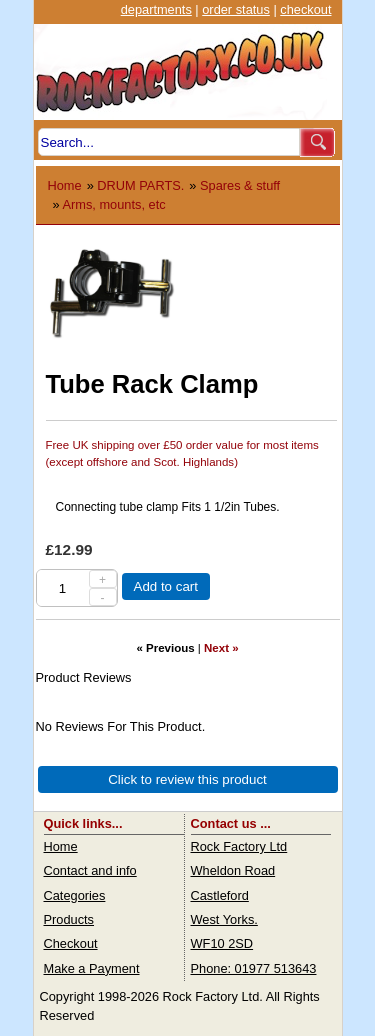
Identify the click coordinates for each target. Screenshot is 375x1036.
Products (69, 919)
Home (65, 185)
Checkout (71, 943)
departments (156, 9)
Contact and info (90, 870)
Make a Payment (92, 968)
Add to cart (166, 586)
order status (236, 9)
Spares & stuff (240, 185)
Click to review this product (187, 779)
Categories (75, 895)
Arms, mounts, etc (113, 204)
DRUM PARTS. (140, 185)
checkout (305, 9)
